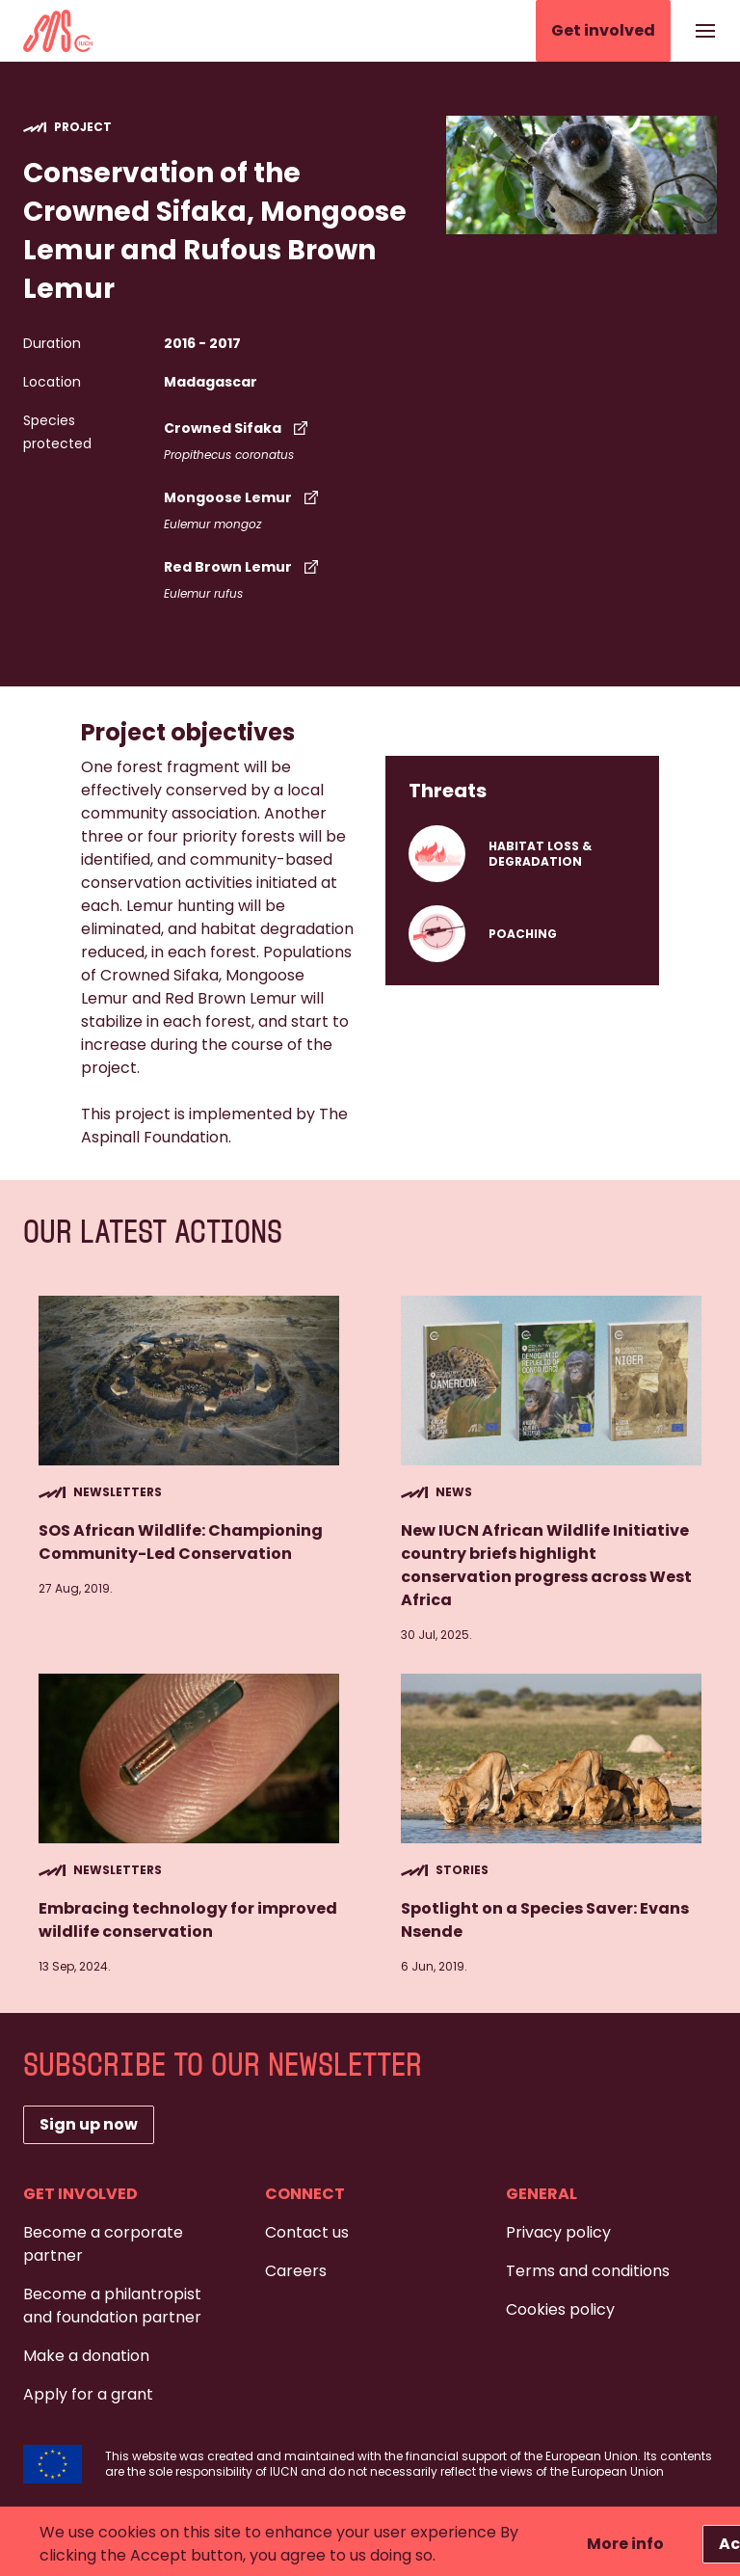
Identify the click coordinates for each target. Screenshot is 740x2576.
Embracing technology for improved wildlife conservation (188, 1920)
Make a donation (86, 2356)
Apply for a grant (88, 2394)
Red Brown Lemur (243, 566)
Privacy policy (558, 2232)
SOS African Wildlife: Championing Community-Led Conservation (181, 1542)
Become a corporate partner (103, 2244)
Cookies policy (560, 2309)
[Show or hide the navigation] (705, 30)
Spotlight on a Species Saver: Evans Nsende (545, 1920)
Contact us (307, 2232)
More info (625, 2544)
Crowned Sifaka (238, 428)
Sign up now (89, 2124)
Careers (296, 2271)
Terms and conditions (588, 2271)
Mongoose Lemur (243, 497)
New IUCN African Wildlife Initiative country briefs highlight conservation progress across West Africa (546, 1565)
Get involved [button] (603, 30)
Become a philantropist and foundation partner (112, 2305)
